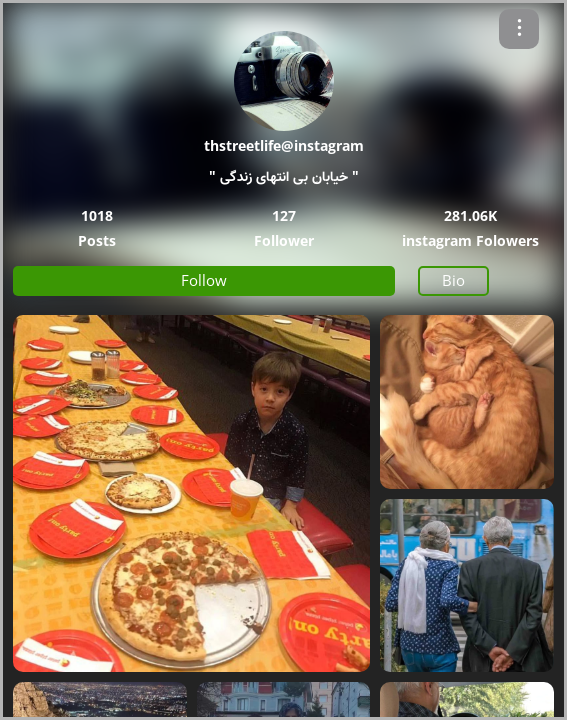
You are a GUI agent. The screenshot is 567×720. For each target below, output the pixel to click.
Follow (204, 280)
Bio (453, 280)
